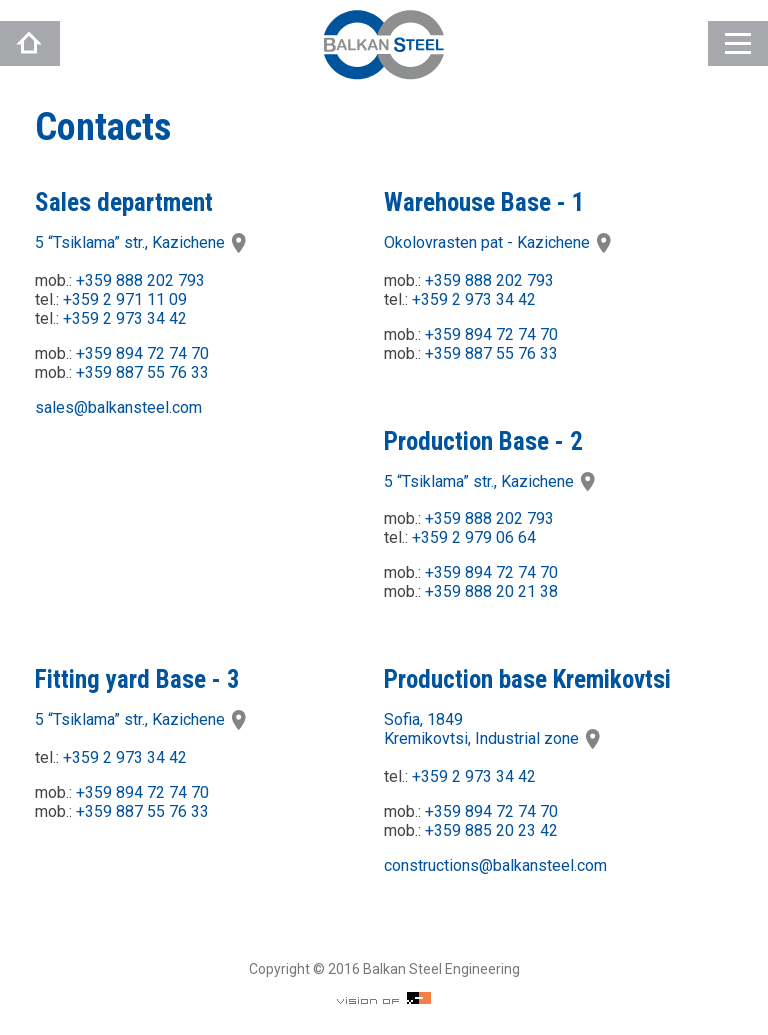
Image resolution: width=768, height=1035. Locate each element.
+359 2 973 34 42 (125, 318)
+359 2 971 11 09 (125, 299)
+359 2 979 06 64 (474, 537)
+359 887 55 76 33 (142, 372)
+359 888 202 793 (140, 280)
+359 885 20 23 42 (491, 830)
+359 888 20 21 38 (491, 591)
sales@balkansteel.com (118, 407)
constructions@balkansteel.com (495, 865)
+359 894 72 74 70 (142, 353)
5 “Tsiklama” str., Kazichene (142, 242)
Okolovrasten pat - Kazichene (499, 242)
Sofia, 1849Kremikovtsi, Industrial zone (493, 729)
